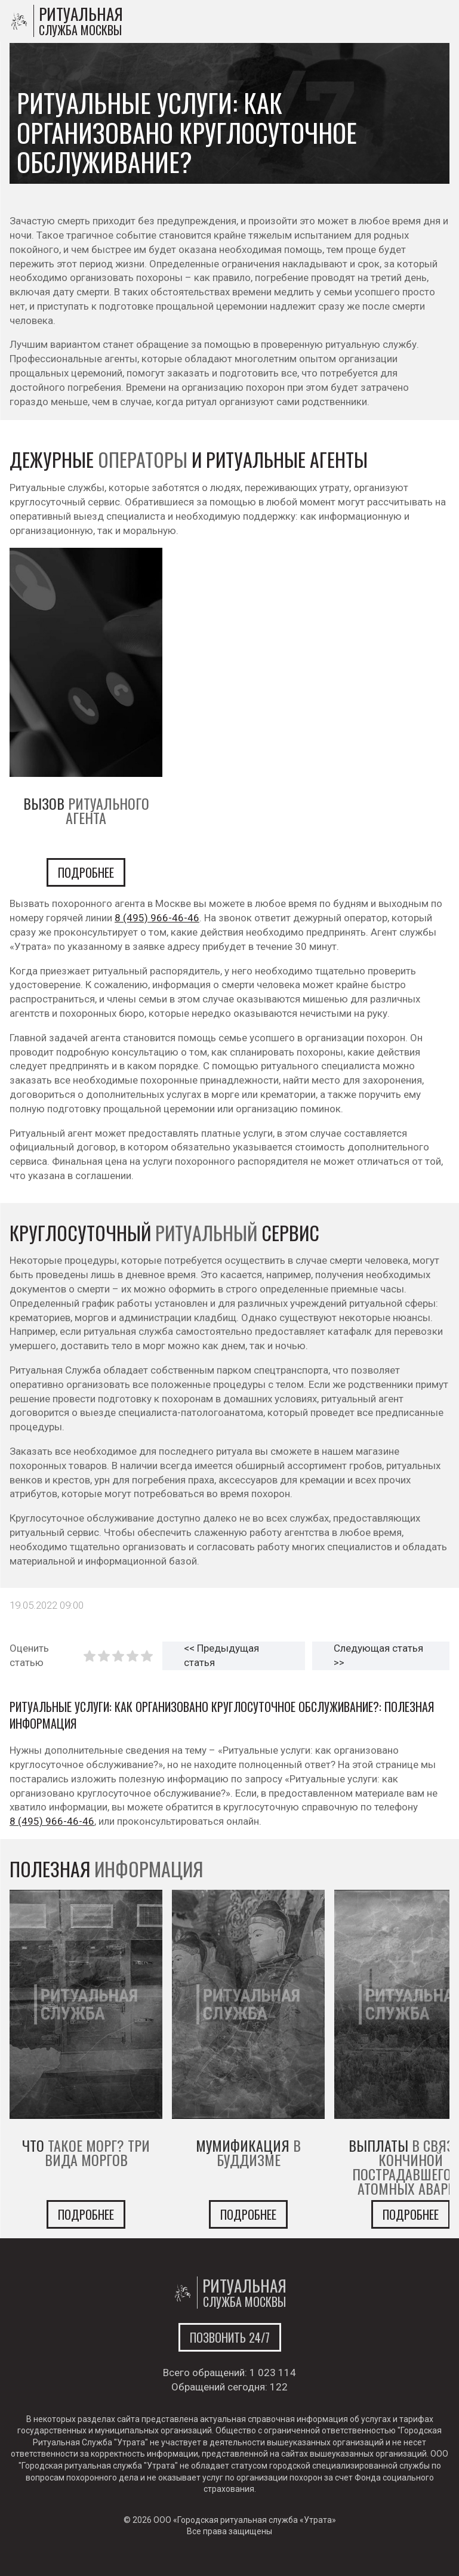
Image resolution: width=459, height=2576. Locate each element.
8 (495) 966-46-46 (157, 918)
